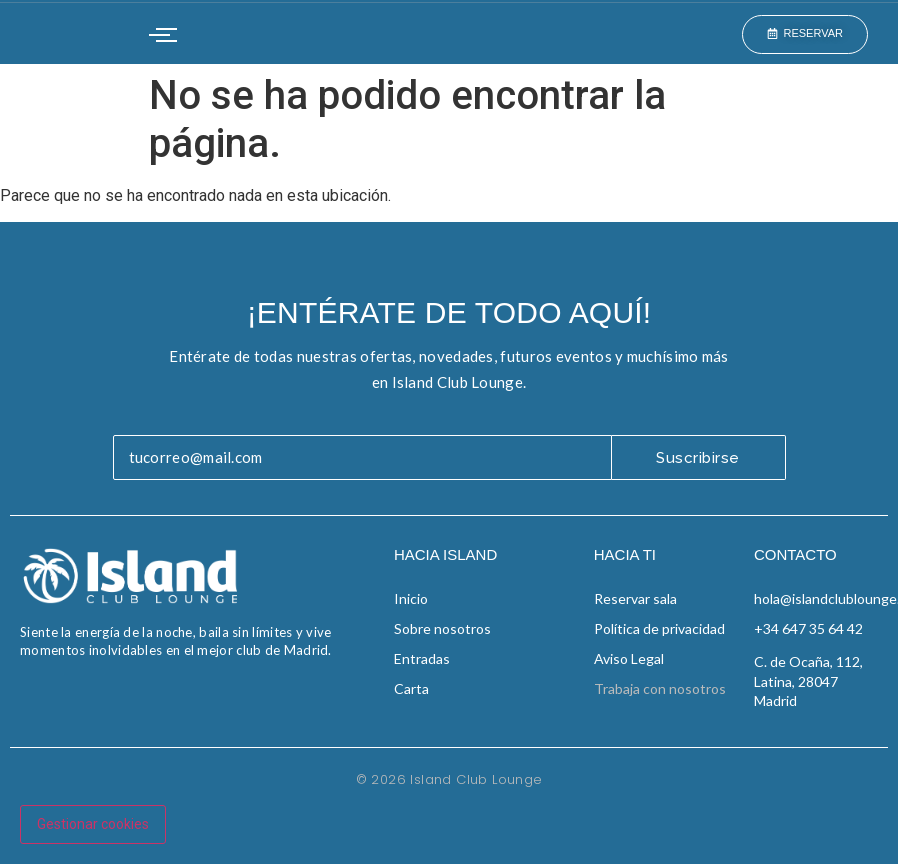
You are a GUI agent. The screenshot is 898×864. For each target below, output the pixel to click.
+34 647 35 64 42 (808, 628)
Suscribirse (698, 458)
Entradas (422, 658)
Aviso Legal (629, 658)
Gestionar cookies (93, 824)
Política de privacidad (659, 628)
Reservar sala (635, 598)
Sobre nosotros (442, 628)
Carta (411, 688)
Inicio (411, 598)
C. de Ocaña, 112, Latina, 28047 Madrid (808, 681)
